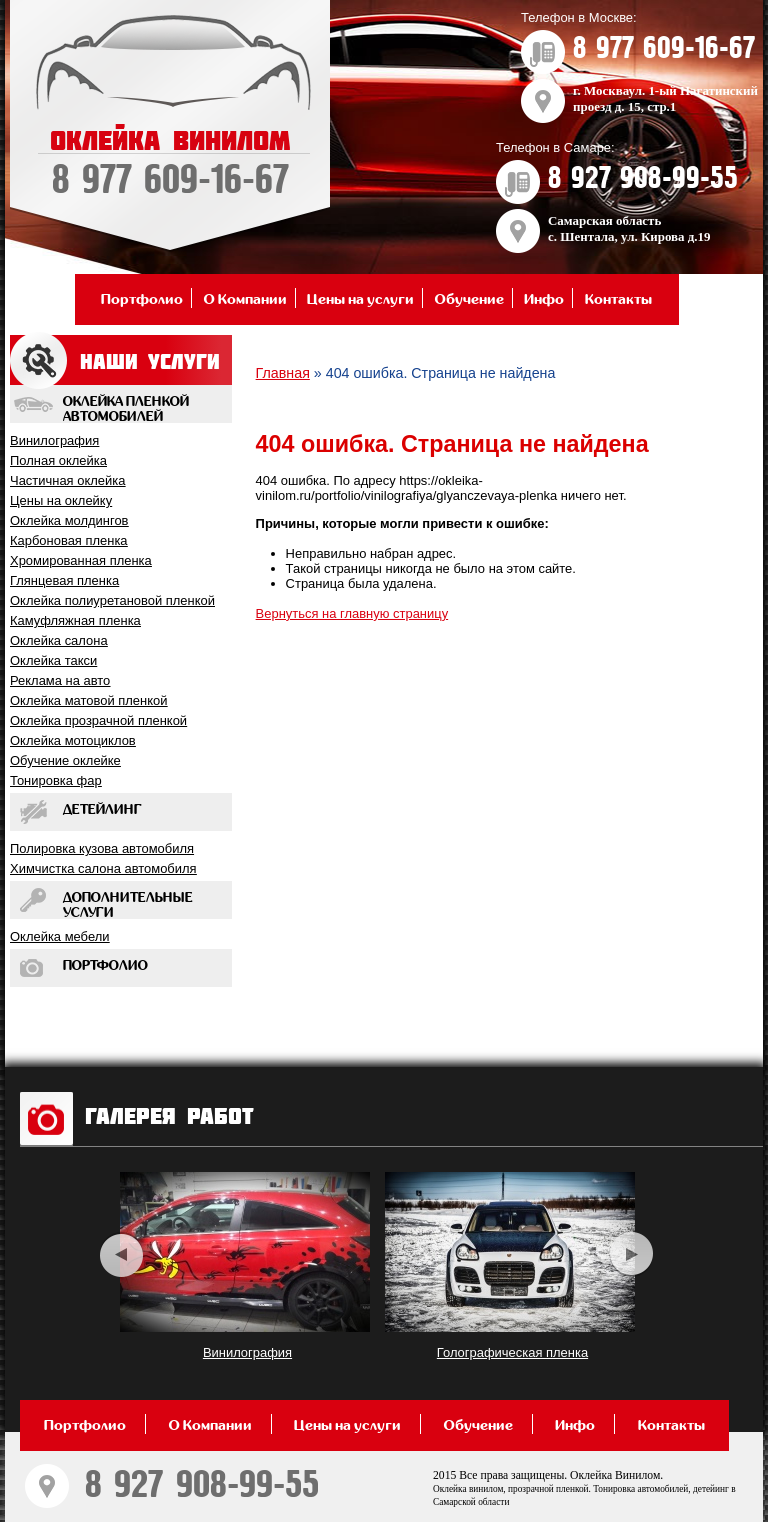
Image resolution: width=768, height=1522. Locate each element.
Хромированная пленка (81, 560)
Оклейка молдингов (69, 520)
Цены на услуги (360, 299)
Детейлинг (102, 810)
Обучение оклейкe (65, 760)
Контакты (618, 299)
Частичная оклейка (67, 480)
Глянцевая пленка (64, 580)
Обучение (469, 299)
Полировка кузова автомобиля (102, 848)
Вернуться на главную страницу (352, 613)
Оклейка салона (59, 640)
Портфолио (142, 299)
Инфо (544, 299)
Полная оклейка (58, 460)
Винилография (54, 440)
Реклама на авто (60, 680)
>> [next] (631, 1254)
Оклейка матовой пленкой (88, 700)
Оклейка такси (53, 660)
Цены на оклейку (61, 500)
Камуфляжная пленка (75, 620)
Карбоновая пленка (69, 540)
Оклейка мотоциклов (73, 740)
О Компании (245, 299)
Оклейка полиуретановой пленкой (112, 600)
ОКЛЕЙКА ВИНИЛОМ (170, 164)
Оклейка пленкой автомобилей (126, 409)
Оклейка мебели (59, 936)
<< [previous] (121, 1254)
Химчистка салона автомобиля (103, 868)
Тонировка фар (56, 780)
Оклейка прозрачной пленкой (98, 720)
